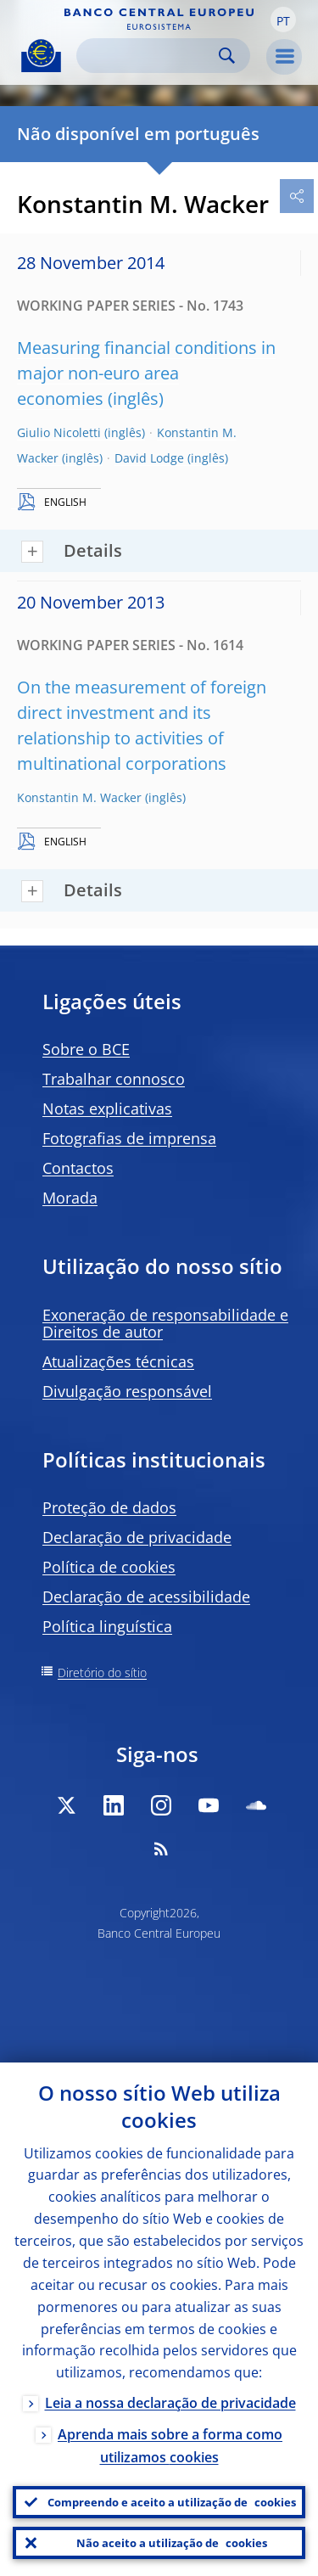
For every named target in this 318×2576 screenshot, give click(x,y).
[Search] (149, 55)
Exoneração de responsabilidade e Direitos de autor (165, 1323)
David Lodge (149, 458)
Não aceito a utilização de (171, 2542)
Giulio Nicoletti (59, 432)
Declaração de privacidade (137, 1537)
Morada (70, 1197)
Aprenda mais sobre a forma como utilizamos (170, 2446)
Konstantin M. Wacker (79, 797)
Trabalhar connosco (113, 1079)
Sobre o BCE (86, 1049)
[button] (283, 19)
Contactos (78, 1168)
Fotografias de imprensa (129, 1138)
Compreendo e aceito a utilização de (171, 2502)
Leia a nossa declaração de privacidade (170, 2403)
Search (227, 55)
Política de (109, 1567)
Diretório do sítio (102, 1672)
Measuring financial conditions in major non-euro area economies (146, 373)
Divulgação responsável (127, 1391)
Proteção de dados (109, 1507)
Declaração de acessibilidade (146, 1596)
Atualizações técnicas (118, 1361)
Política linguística (107, 1626)
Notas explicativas (107, 1108)
